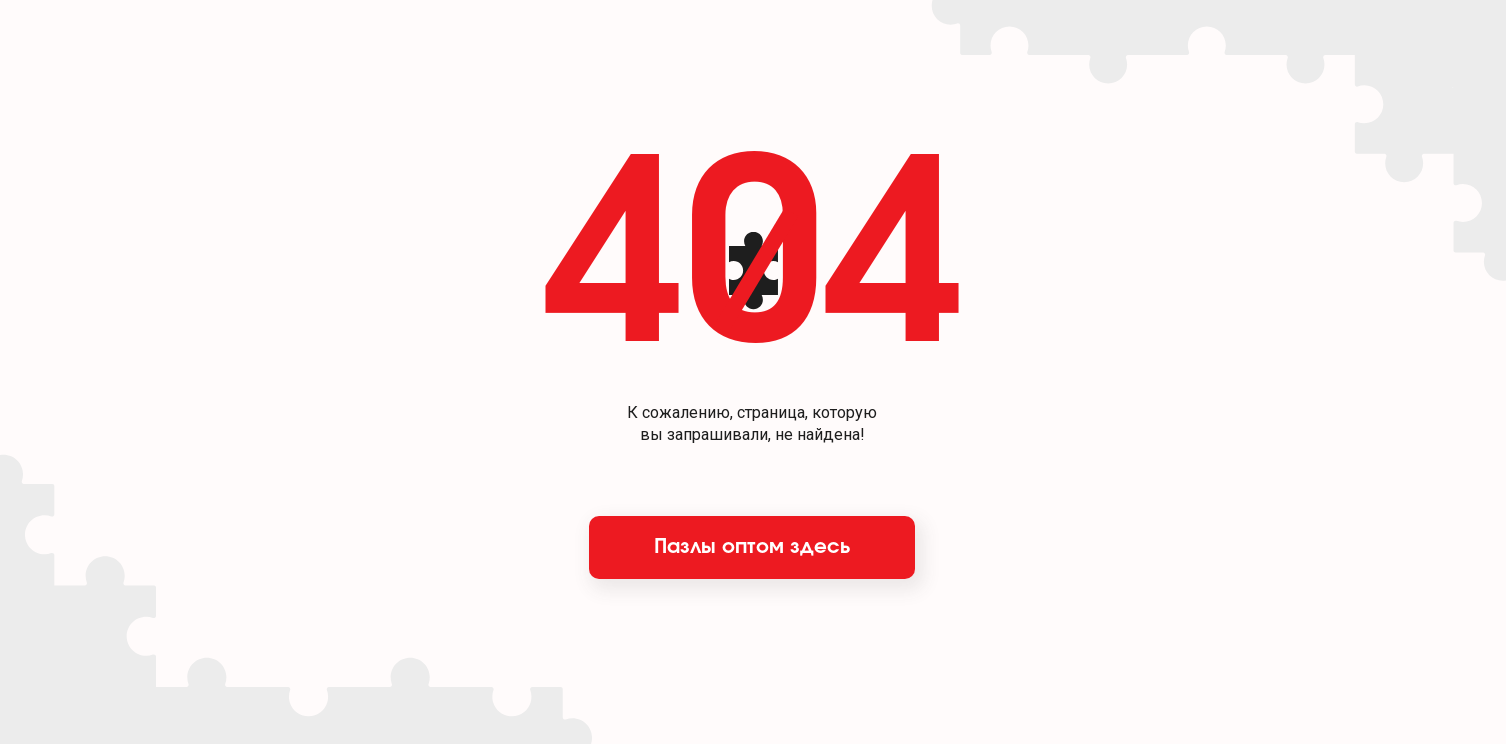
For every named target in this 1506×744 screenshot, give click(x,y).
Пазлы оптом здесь (752, 547)
